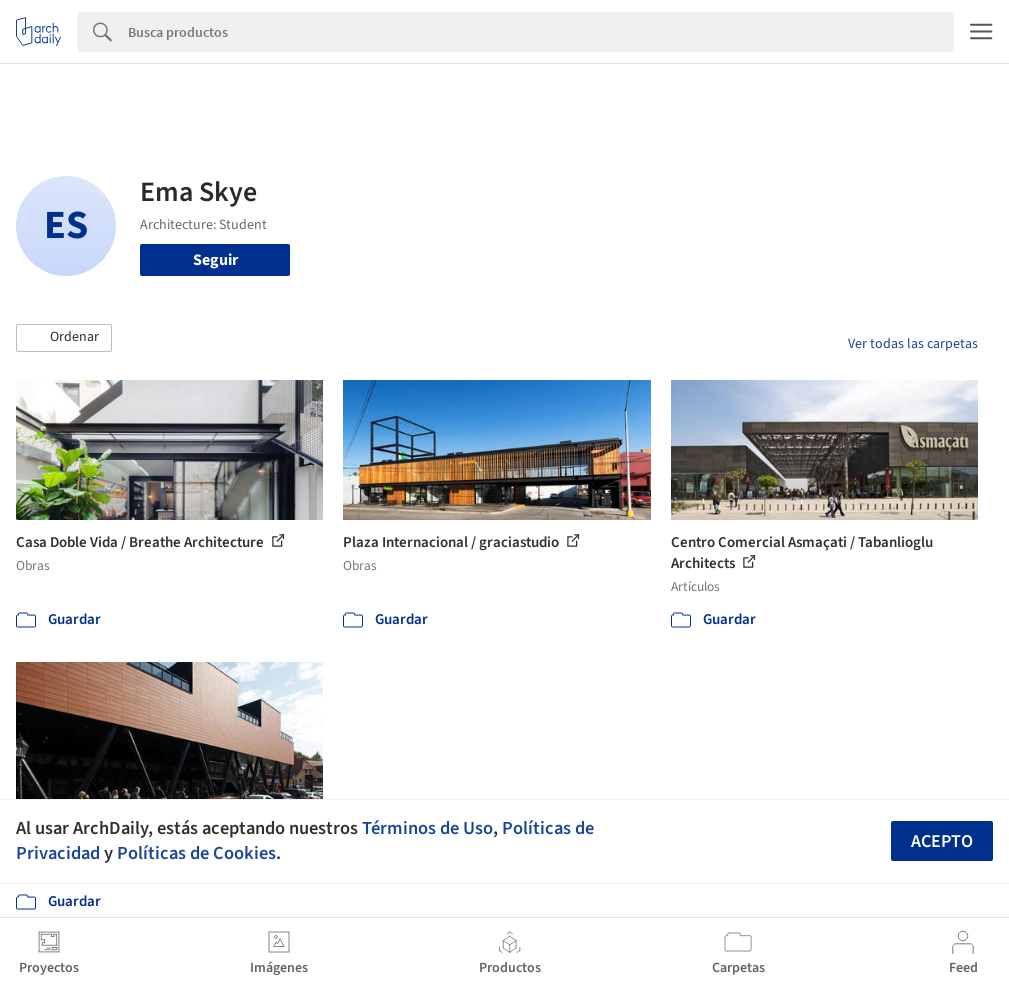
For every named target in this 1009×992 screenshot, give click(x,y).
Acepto (942, 841)
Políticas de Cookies (196, 853)
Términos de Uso (427, 828)
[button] (64, 338)
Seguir (215, 260)
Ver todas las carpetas (913, 344)
